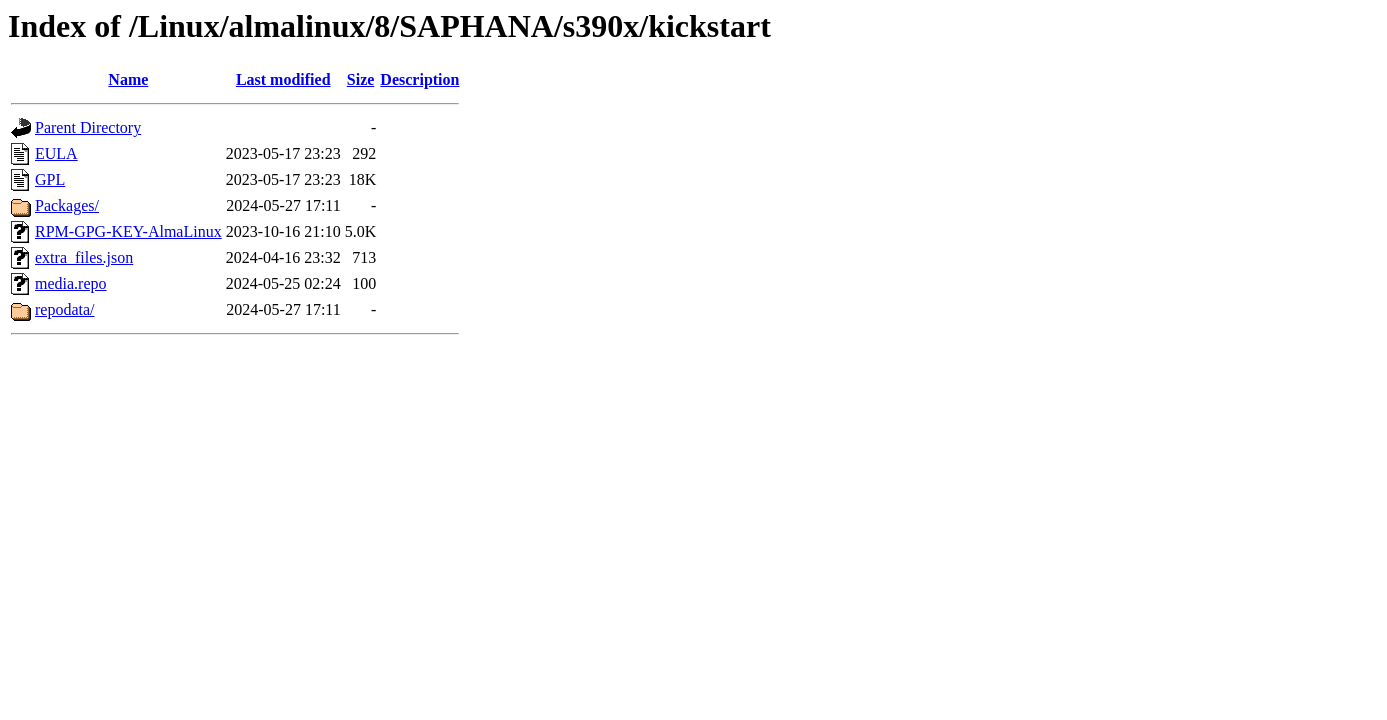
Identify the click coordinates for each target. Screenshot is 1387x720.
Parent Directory (88, 127)
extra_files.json (84, 257)
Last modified (283, 79)
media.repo (71, 283)
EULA (56, 153)
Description (419, 79)
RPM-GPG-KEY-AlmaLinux (128, 231)
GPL (50, 179)
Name (128, 79)
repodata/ (65, 309)
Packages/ (67, 205)
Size (361, 79)
